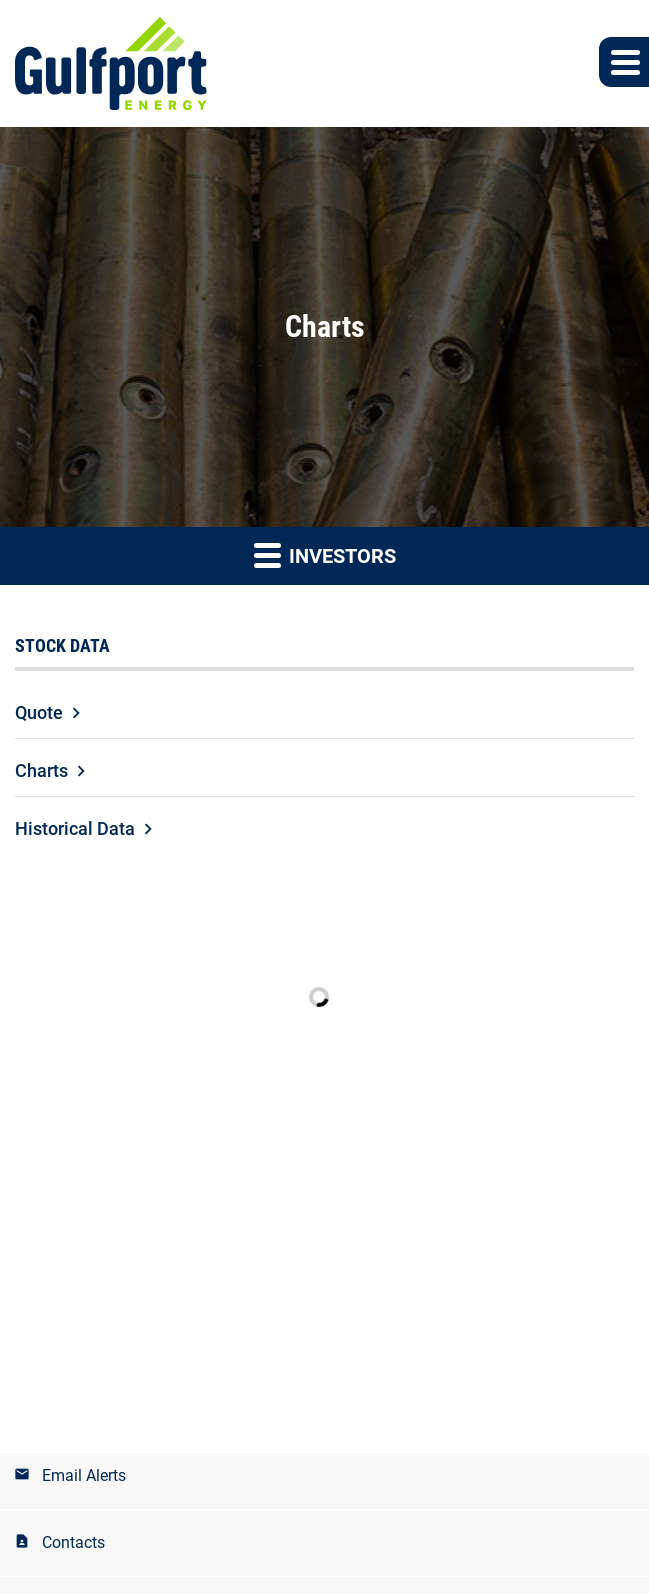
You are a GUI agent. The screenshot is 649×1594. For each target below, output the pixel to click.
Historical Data (75, 828)
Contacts (73, 1542)
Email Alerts (84, 1475)
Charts (41, 770)
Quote (39, 712)
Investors (325, 554)
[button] (624, 62)
